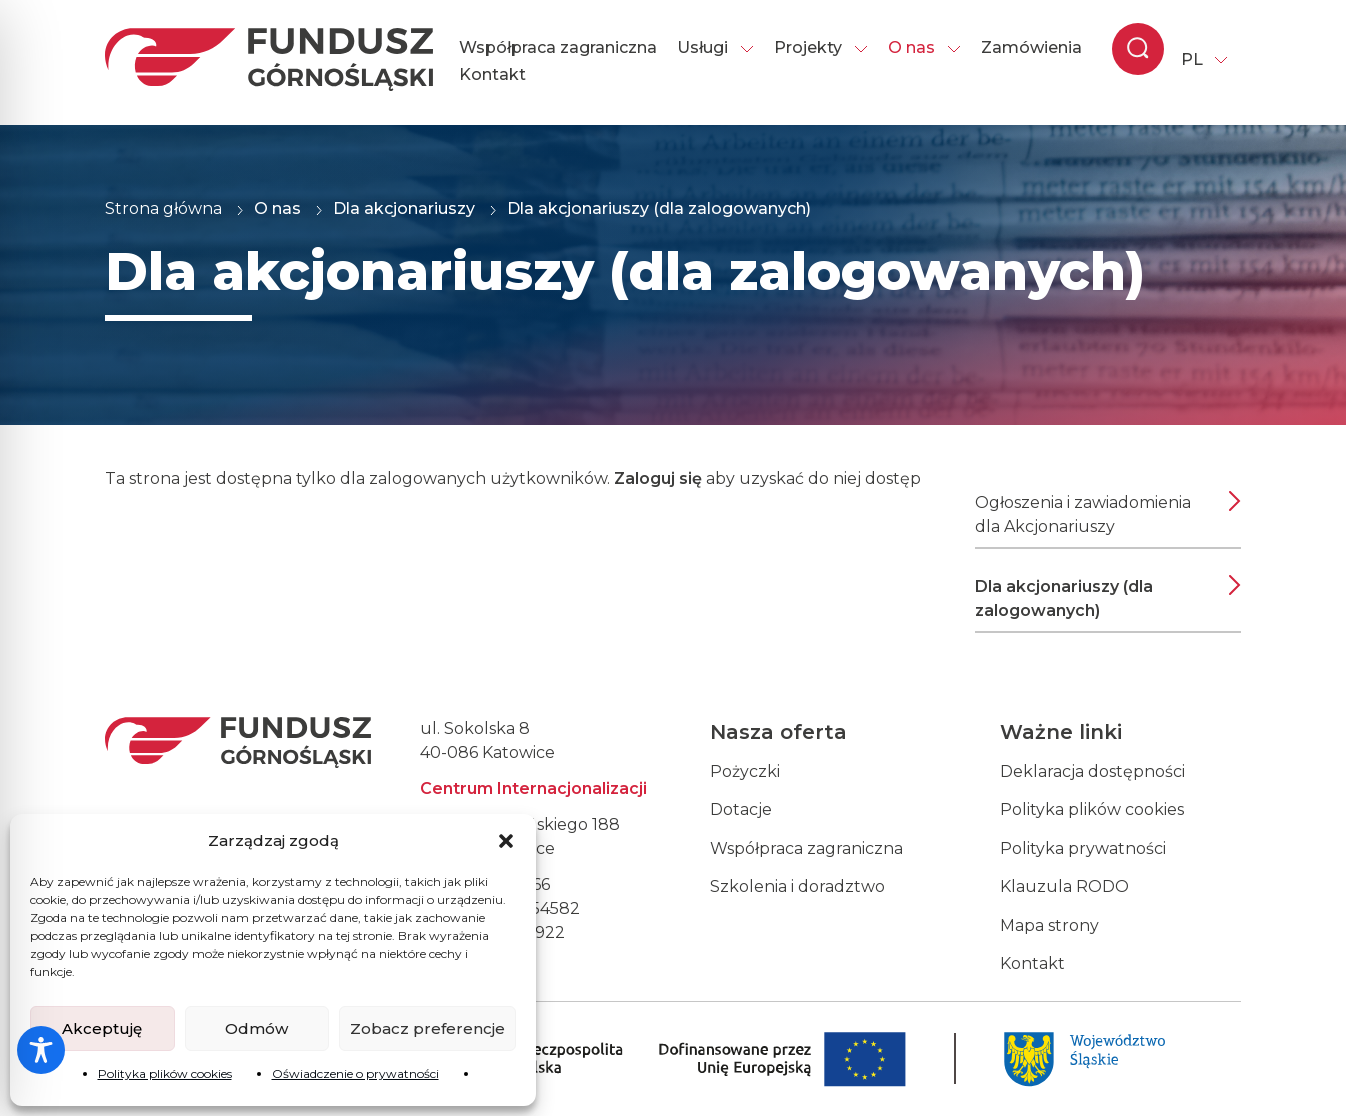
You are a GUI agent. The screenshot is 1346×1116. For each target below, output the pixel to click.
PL (1192, 59)
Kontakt (492, 74)
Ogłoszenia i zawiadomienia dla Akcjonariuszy (1083, 514)
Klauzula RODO (1064, 886)
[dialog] (1308, 1076)
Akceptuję (102, 1028)
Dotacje (741, 809)
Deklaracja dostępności (1092, 771)
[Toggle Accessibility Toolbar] (41, 1050)
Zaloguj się (658, 478)
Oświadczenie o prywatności (355, 1073)
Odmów (256, 1028)
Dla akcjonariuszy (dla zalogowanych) (1064, 598)
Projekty (821, 48)
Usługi (715, 48)
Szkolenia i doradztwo (797, 886)
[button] (506, 841)
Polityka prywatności (1083, 848)
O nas (924, 48)
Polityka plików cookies (165, 1073)
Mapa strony (1049, 925)
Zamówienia (1031, 47)
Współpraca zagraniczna (558, 47)
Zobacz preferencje (427, 1028)
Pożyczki (745, 771)
